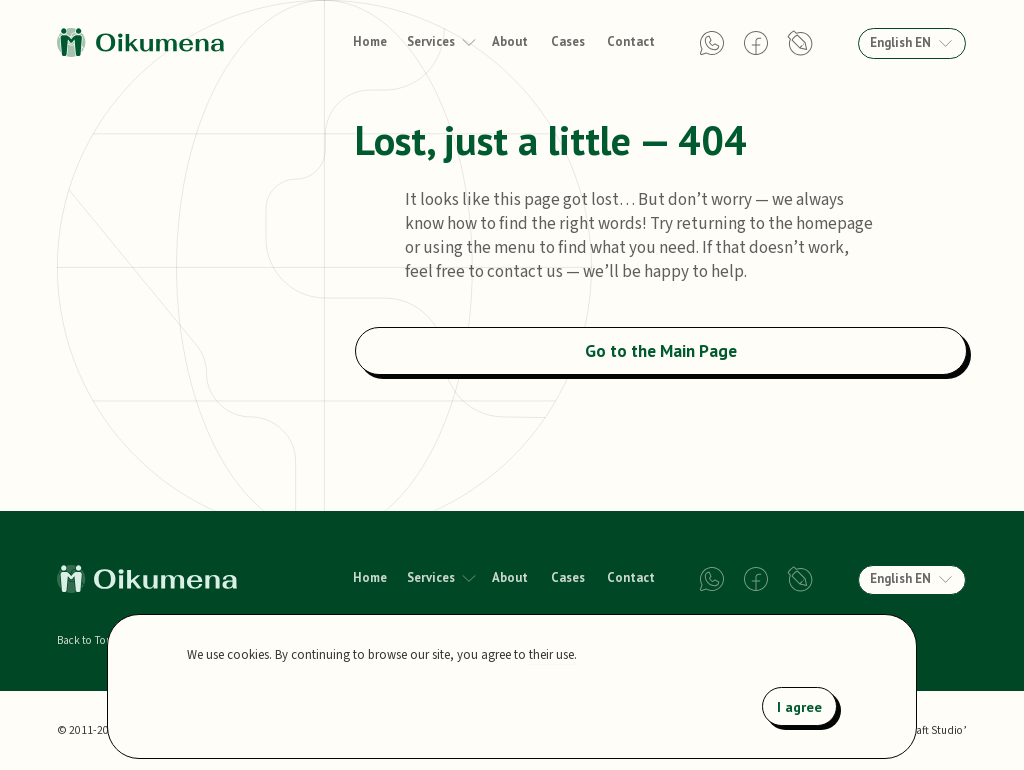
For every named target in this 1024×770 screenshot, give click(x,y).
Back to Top (85, 641)
